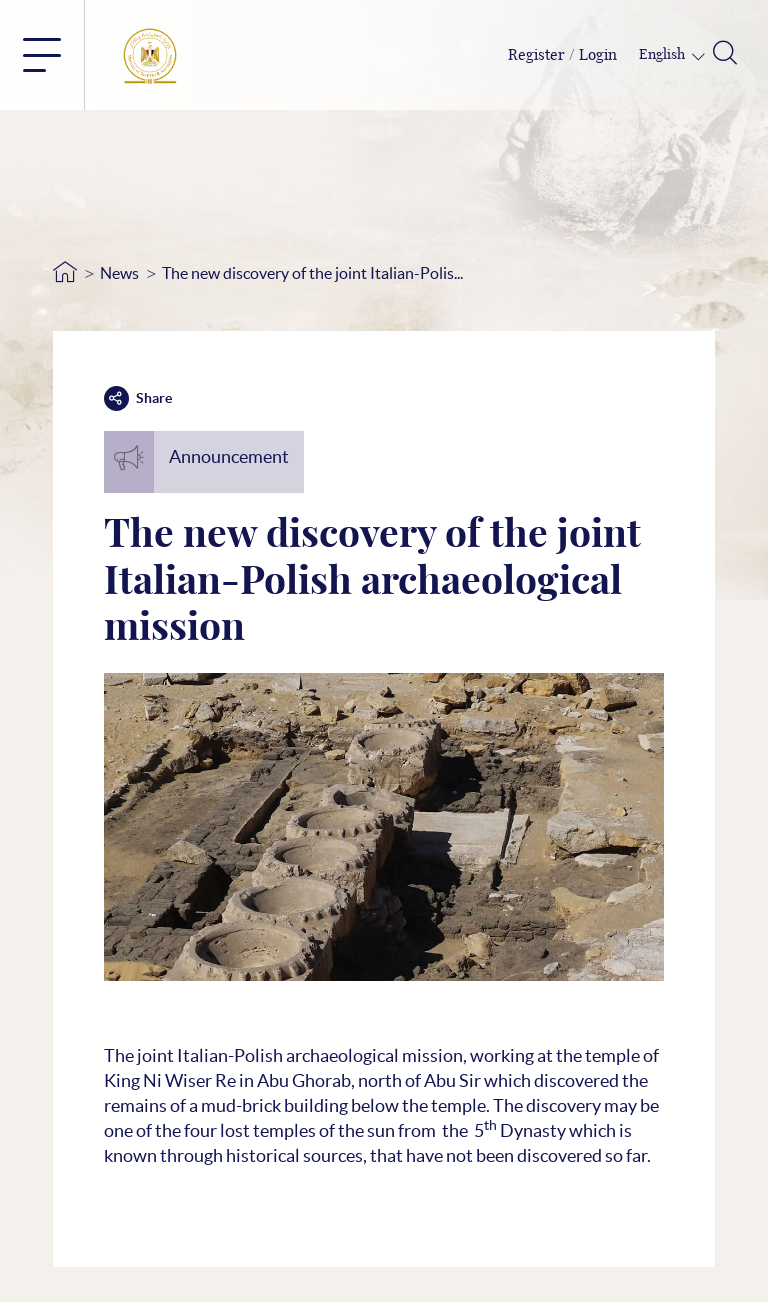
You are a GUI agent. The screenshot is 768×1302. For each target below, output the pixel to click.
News (119, 273)
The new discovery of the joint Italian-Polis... (312, 273)
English (663, 55)
